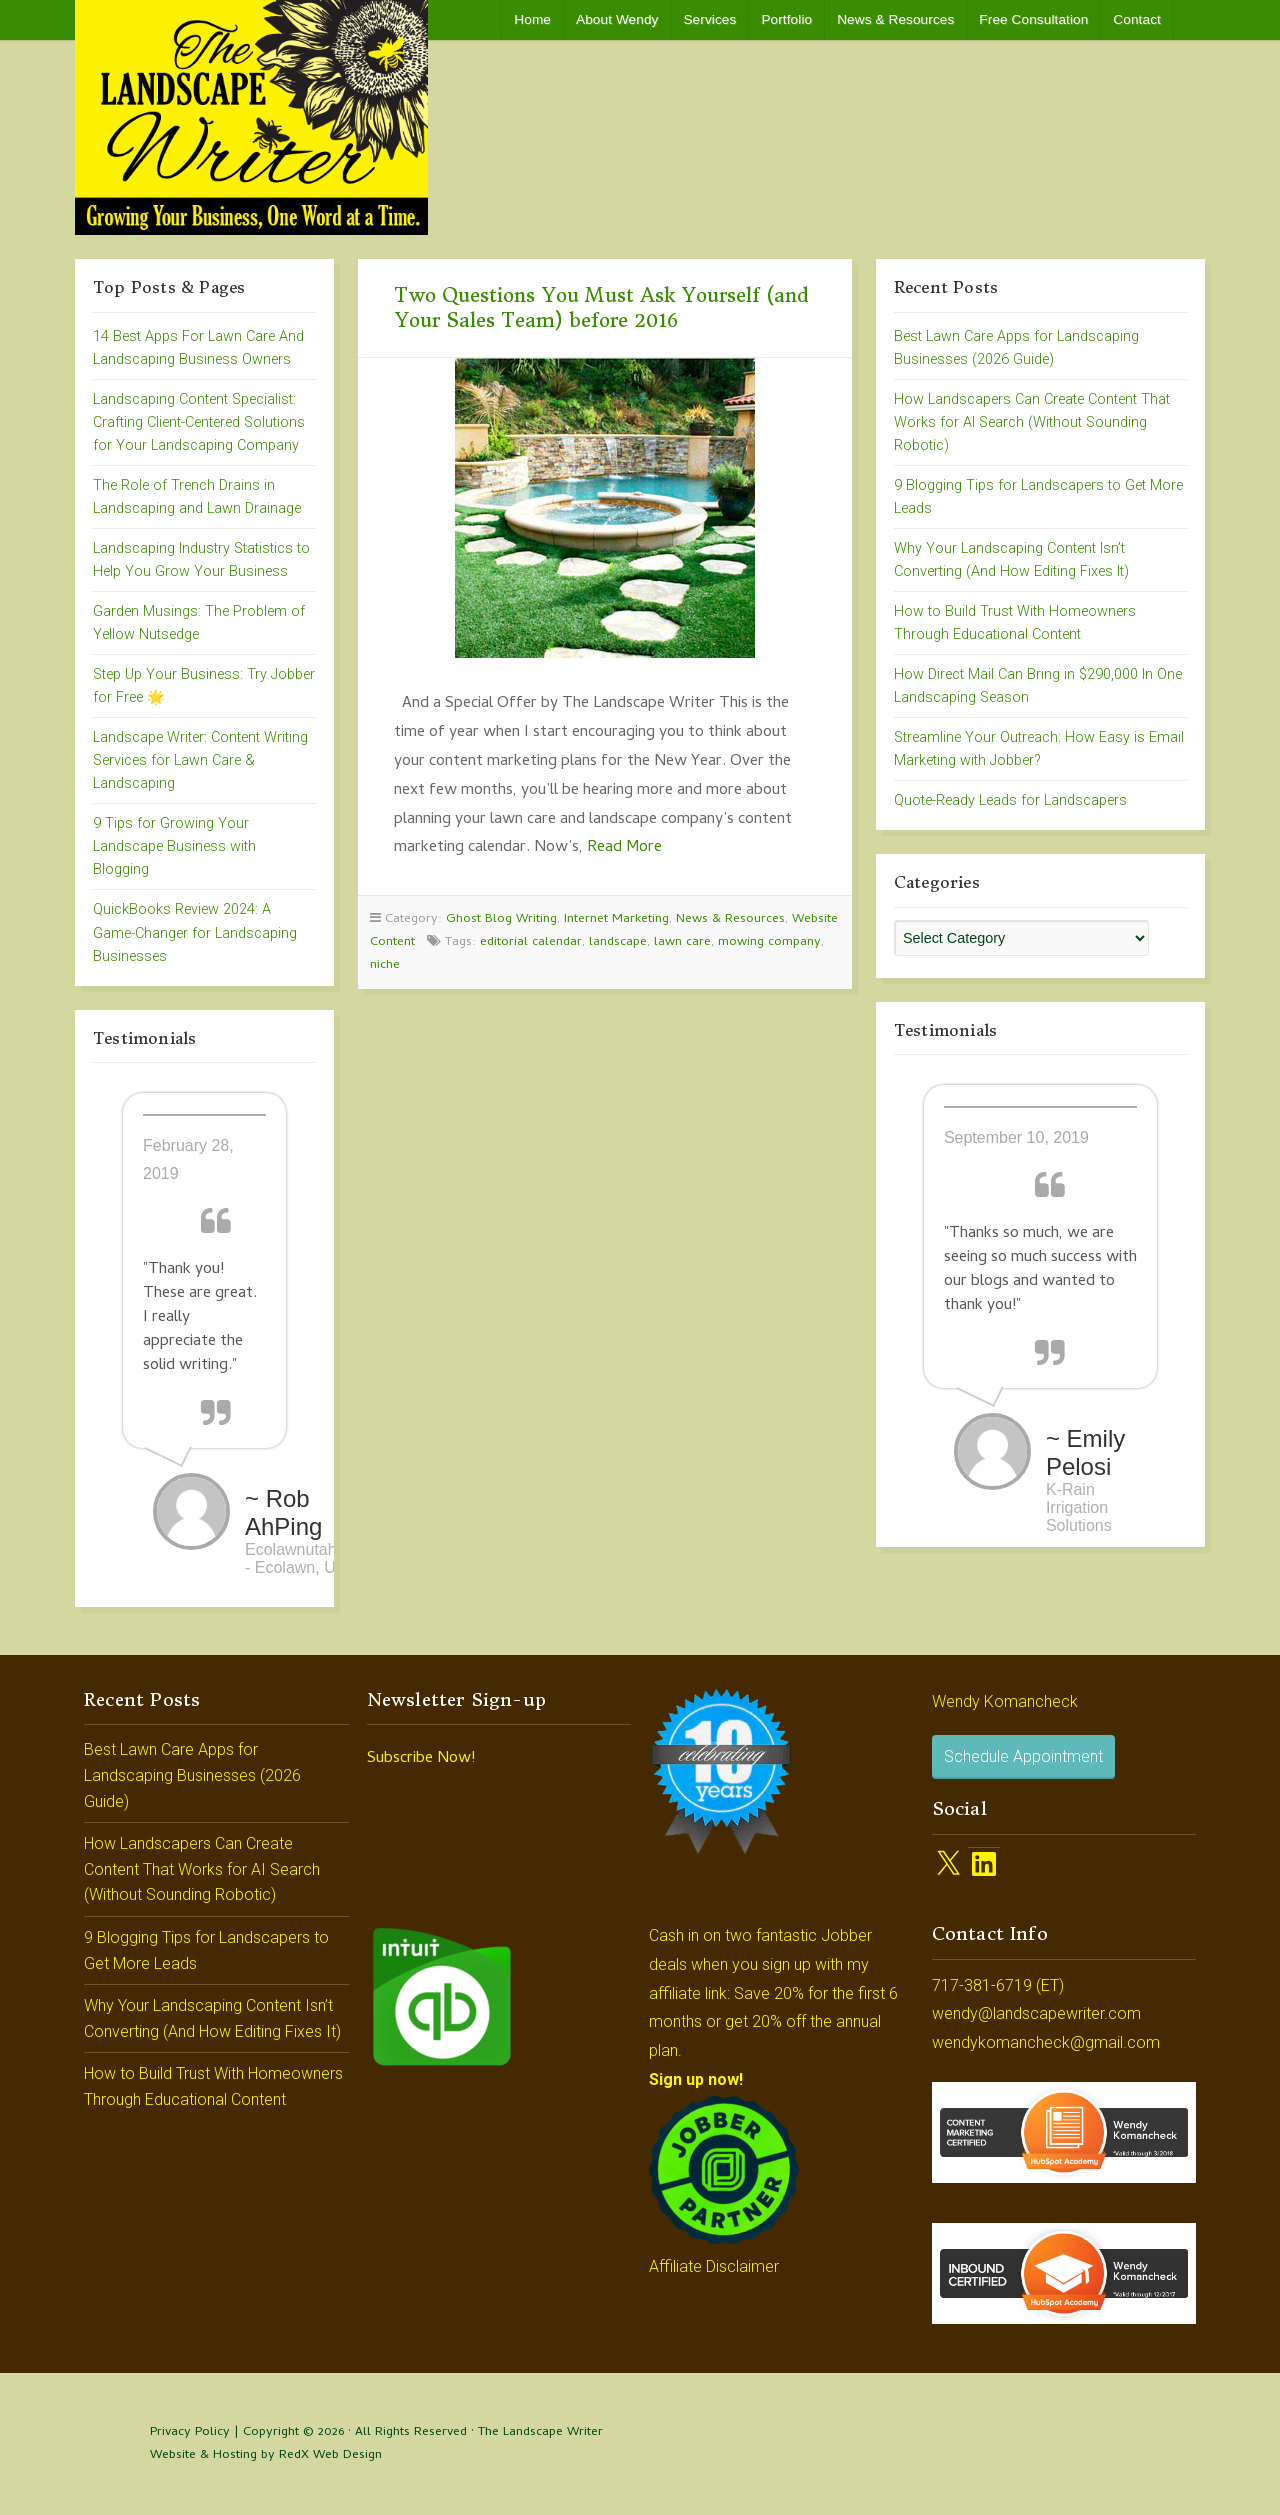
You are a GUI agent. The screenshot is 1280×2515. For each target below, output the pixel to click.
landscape (618, 942)
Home (532, 19)
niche (385, 965)
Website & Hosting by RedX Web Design (266, 2455)
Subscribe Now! (421, 1759)
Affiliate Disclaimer (714, 2266)
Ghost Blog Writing (501, 919)
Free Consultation (1033, 19)
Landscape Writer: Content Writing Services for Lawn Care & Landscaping (200, 760)
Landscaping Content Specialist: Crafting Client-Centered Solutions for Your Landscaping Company (199, 422)
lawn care (682, 942)
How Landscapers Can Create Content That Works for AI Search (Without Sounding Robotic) (1032, 422)
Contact (1137, 19)
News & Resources (895, 19)
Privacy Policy (190, 2432)
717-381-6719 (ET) (998, 1985)
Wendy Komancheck (1005, 1701)
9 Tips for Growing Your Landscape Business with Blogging (174, 846)
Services (709, 19)
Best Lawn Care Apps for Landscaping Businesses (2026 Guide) (192, 1775)
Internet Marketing (616, 919)
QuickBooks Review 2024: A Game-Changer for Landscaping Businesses (195, 932)
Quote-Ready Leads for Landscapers (1010, 800)
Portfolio (786, 19)
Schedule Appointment (1023, 1756)
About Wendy (617, 19)
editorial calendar (531, 942)
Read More (624, 848)
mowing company (769, 942)
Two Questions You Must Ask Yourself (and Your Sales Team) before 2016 (601, 307)
